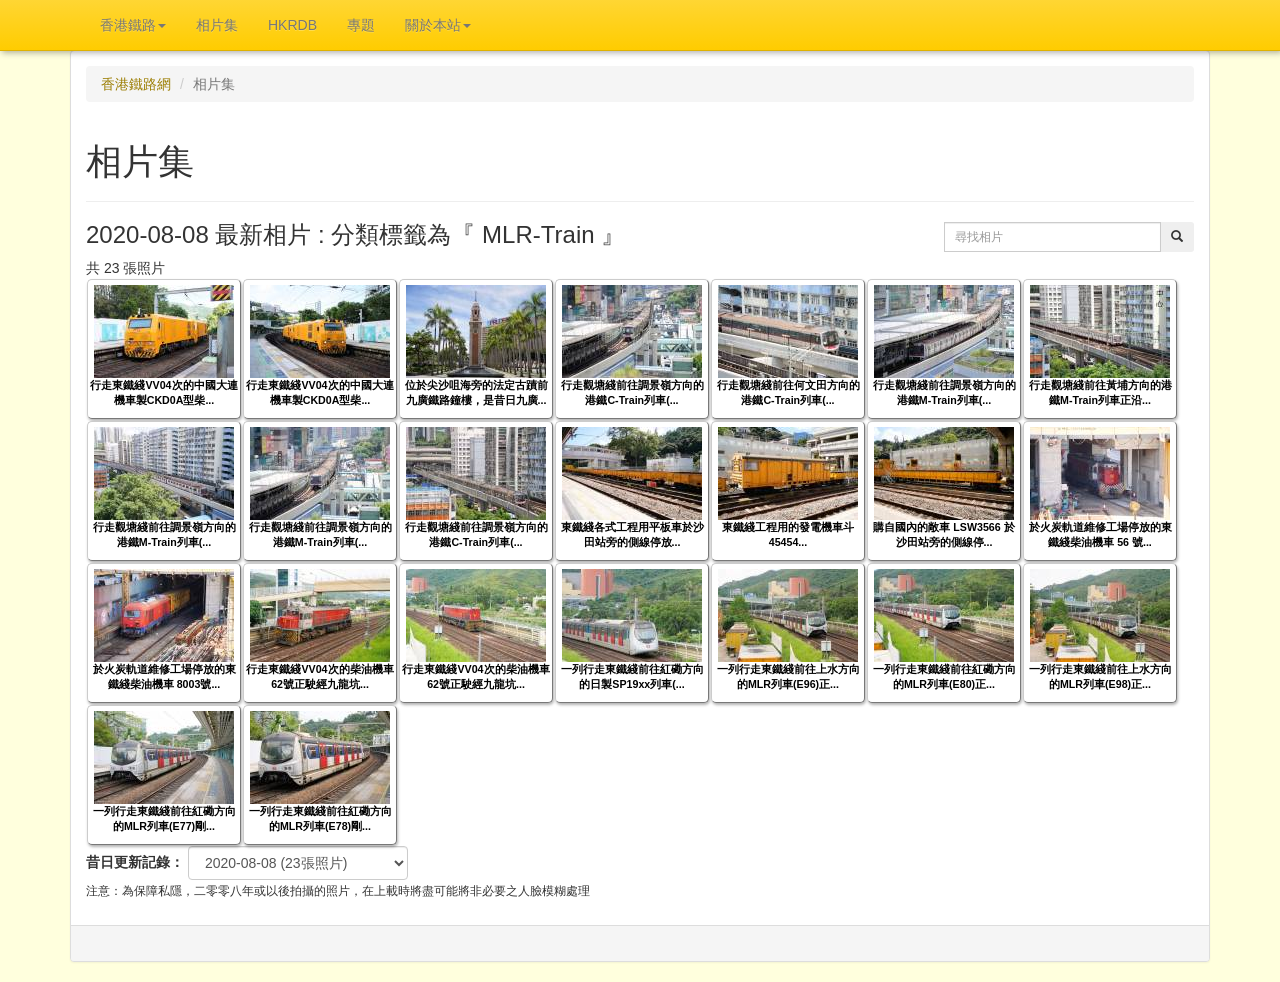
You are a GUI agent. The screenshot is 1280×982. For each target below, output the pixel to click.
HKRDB (292, 25)
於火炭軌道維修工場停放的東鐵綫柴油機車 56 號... (1100, 534)
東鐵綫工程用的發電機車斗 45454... (788, 534)
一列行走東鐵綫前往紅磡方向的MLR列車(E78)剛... (320, 818)
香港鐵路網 (136, 84)
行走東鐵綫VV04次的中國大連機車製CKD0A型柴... (163, 392)
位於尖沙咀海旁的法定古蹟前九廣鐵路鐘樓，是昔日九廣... (476, 392)
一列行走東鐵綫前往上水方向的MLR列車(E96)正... (788, 676)
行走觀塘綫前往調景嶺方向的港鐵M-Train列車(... (944, 392)
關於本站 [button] (438, 25)
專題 (361, 25)
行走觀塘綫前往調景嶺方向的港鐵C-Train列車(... (632, 392)
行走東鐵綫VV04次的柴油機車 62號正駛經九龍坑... (319, 676)
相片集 (217, 25)
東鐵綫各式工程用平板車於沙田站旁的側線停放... (632, 534)
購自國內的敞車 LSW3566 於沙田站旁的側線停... (943, 534)
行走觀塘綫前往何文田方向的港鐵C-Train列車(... (788, 392)
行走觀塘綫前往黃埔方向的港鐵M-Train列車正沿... (1100, 392)
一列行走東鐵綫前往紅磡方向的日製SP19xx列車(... (632, 676)
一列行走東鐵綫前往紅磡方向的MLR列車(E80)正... (944, 676)
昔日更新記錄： (135, 862)
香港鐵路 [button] (133, 25)
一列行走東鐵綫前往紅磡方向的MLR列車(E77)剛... (164, 818)
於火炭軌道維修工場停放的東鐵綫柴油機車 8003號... (164, 676)
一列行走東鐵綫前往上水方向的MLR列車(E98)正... (1100, 676)
